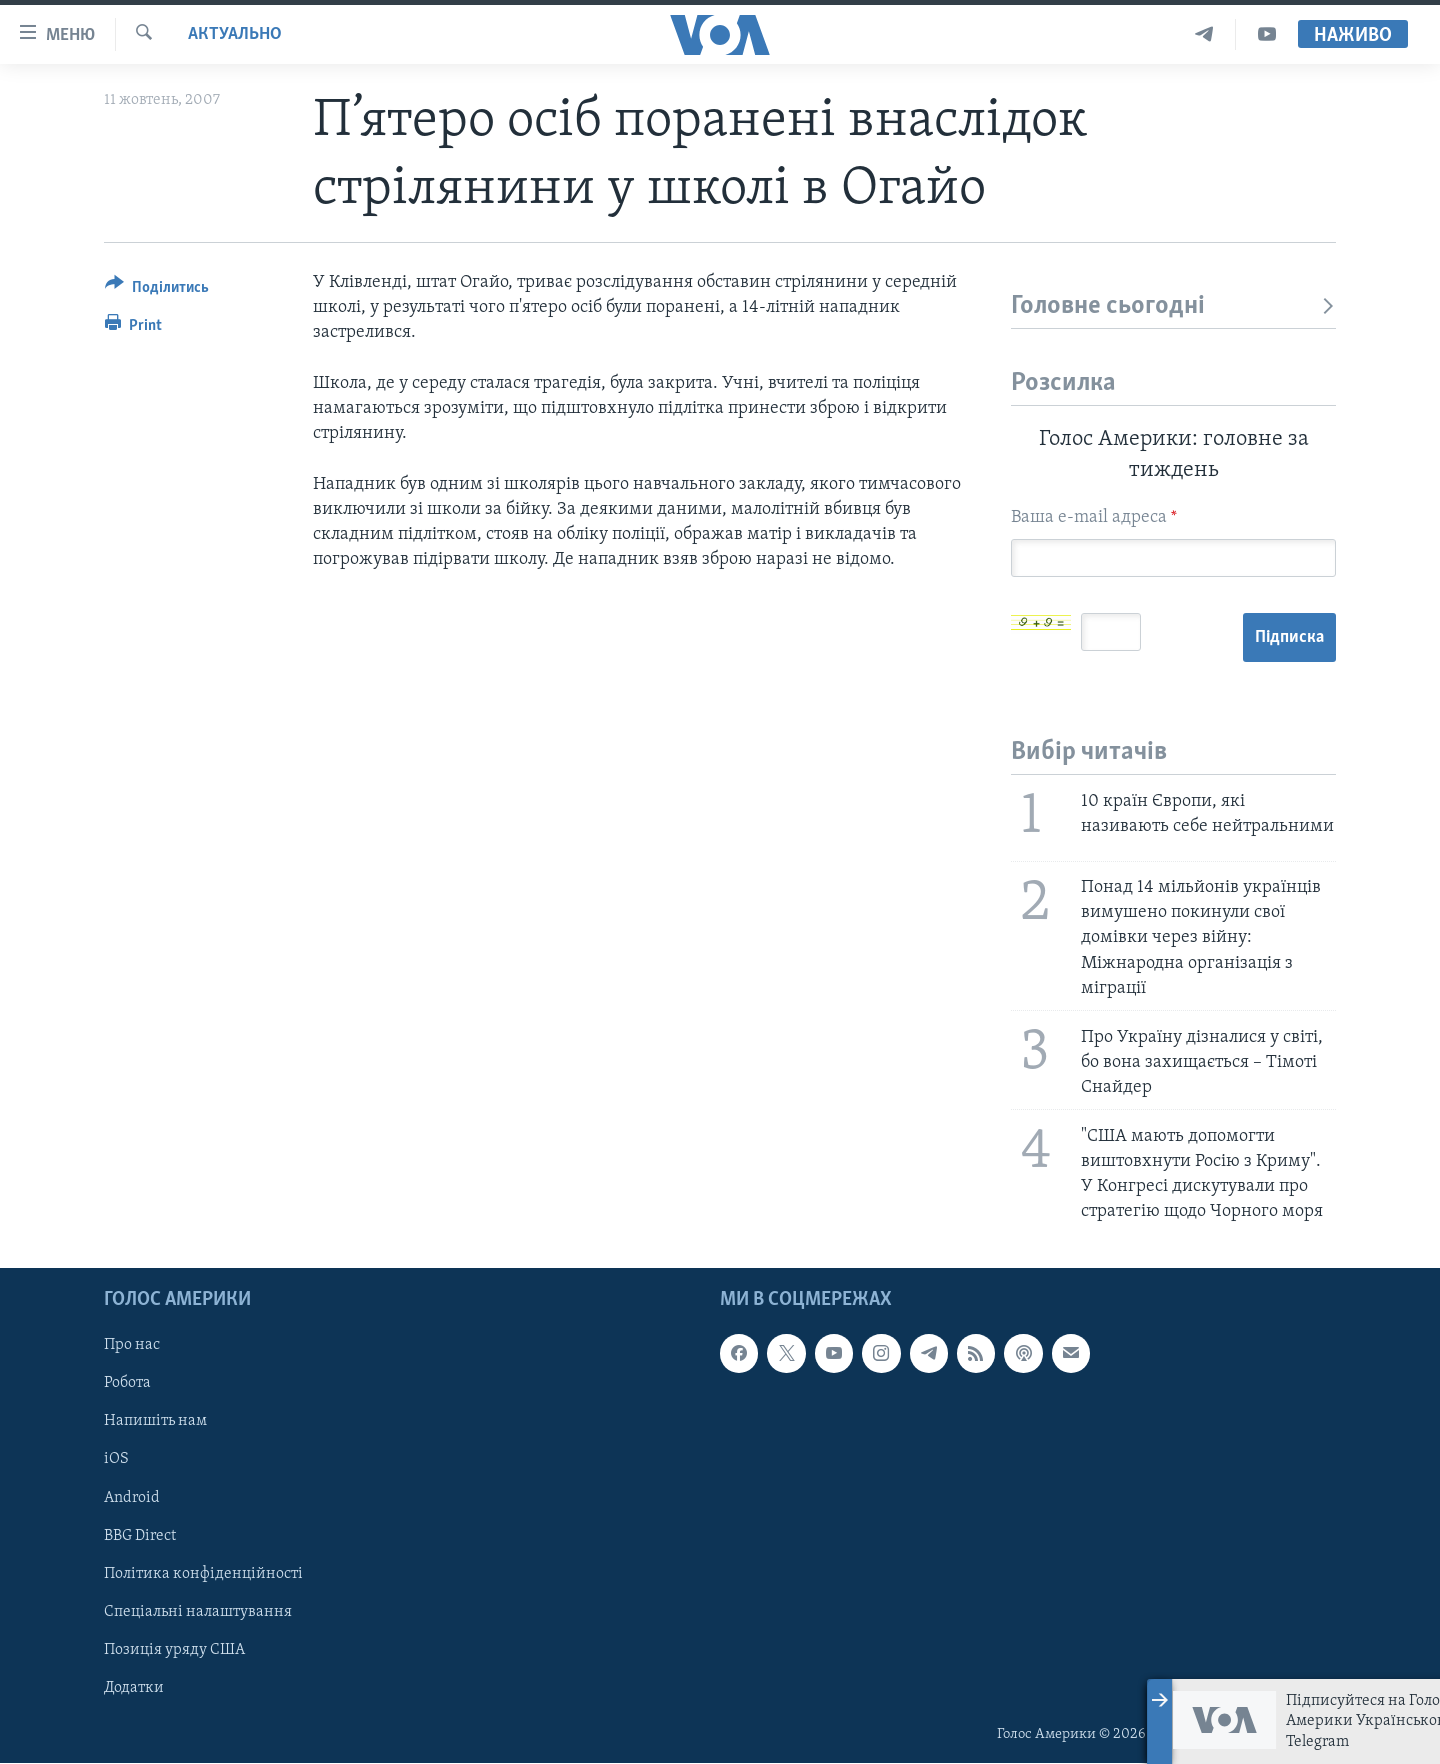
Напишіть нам (155, 1422)
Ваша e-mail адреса (1094, 517)
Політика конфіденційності (203, 1574)
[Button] (157, 290)
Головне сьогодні (1173, 306)
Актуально (235, 34)
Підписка (1289, 637)
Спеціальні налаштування (198, 1612)
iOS (116, 1460)
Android (132, 1498)
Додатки (134, 1688)
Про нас (132, 1346)
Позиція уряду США (174, 1650)
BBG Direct (140, 1536)
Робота (127, 1384)
